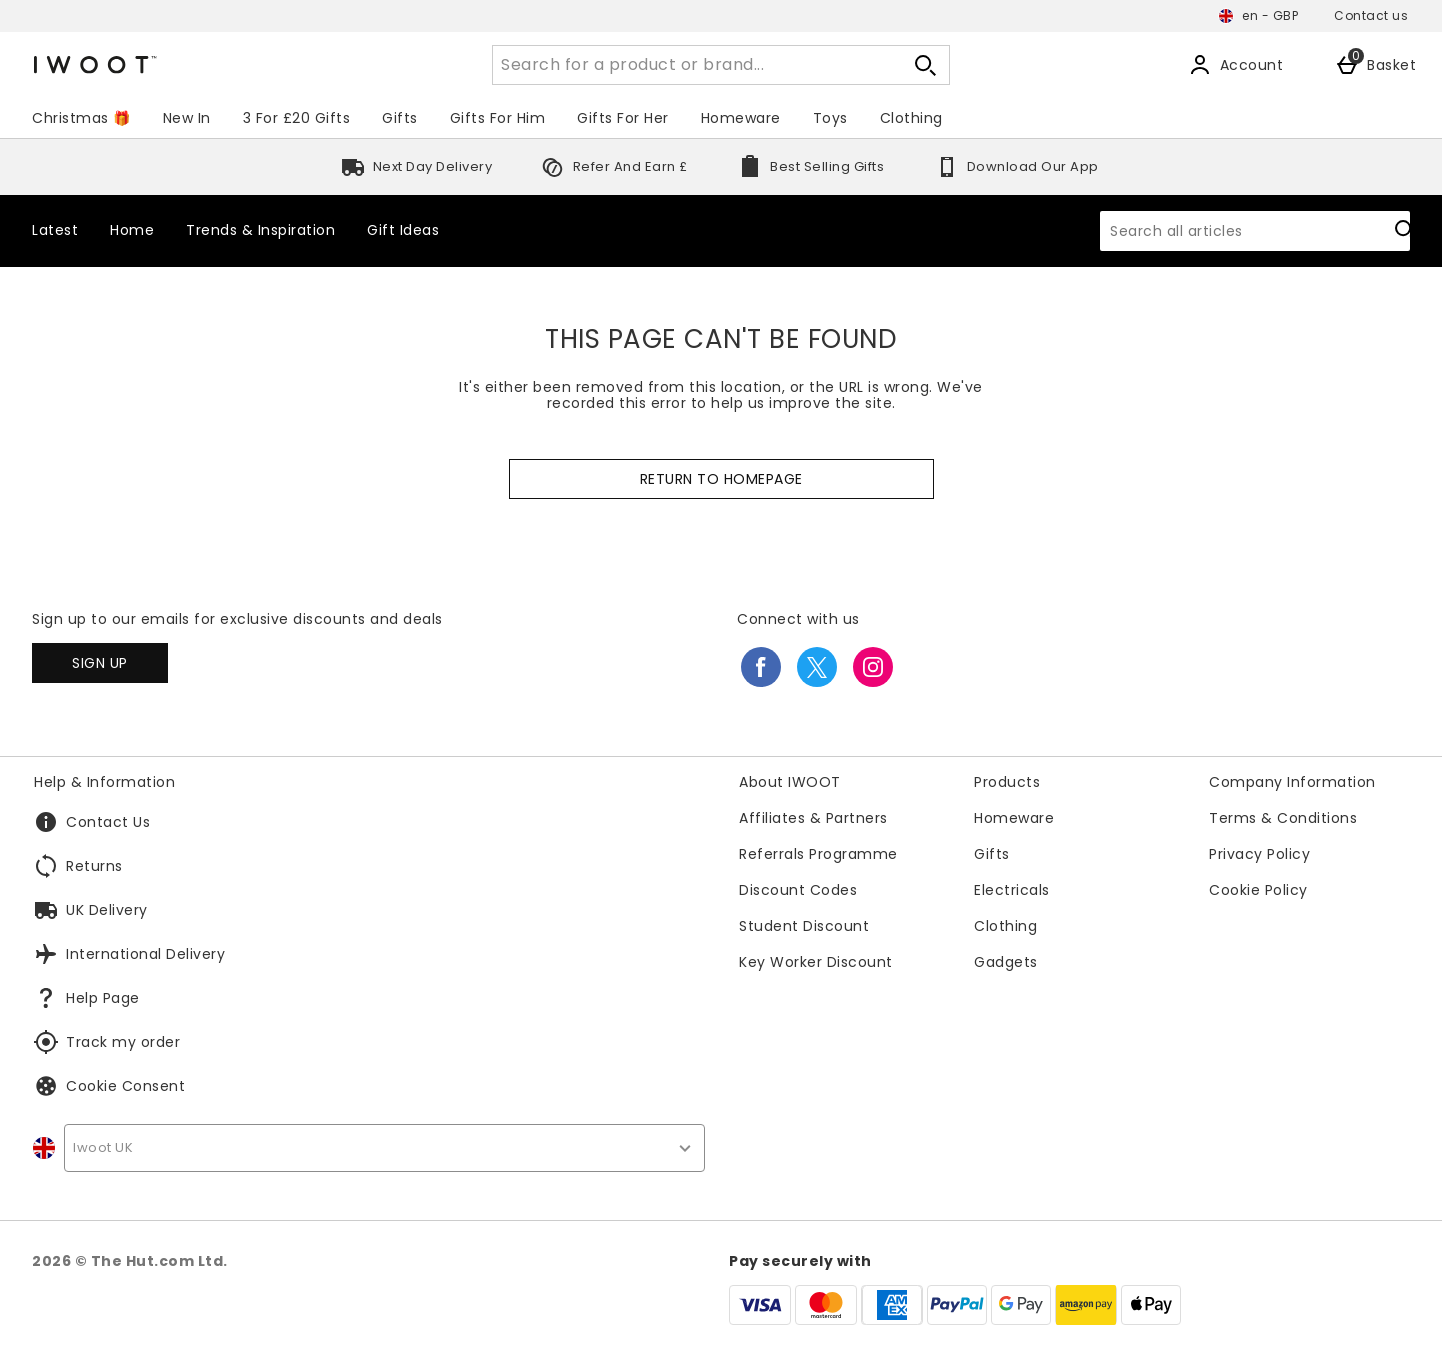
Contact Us (108, 822)
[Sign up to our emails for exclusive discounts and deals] (100, 663)
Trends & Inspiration (260, 230)
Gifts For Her (623, 118)
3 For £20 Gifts (297, 118)
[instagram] (873, 667)
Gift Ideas (403, 230)
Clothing (911, 118)
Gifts (400, 118)
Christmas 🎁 (81, 118)
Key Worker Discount (816, 962)
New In (187, 118)
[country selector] (384, 1148)
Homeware (741, 118)
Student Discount (804, 926)
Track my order (123, 1042)
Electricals (1012, 890)
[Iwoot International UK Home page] (211, 65)
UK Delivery (107, 910)
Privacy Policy (1259, 854)
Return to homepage (721, 479)
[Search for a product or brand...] (679, 65)
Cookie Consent (125, 1086)
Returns (94, 866)
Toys (830, 118)
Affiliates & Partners (813, 818)
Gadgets (1006, 962)
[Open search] (925, 65)
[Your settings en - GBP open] (1258, 16)
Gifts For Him (498, 118)
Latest (55, 230)
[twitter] (817, 667)
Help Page (103, 998)
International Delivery (145, 954)
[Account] (1236, 65)
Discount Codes (798, 890)
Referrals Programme (818, 854)
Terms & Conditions (1283, 818)
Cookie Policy (1258, 890)
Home (132, 230)
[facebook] (761, 667)
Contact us (1371, 15)
